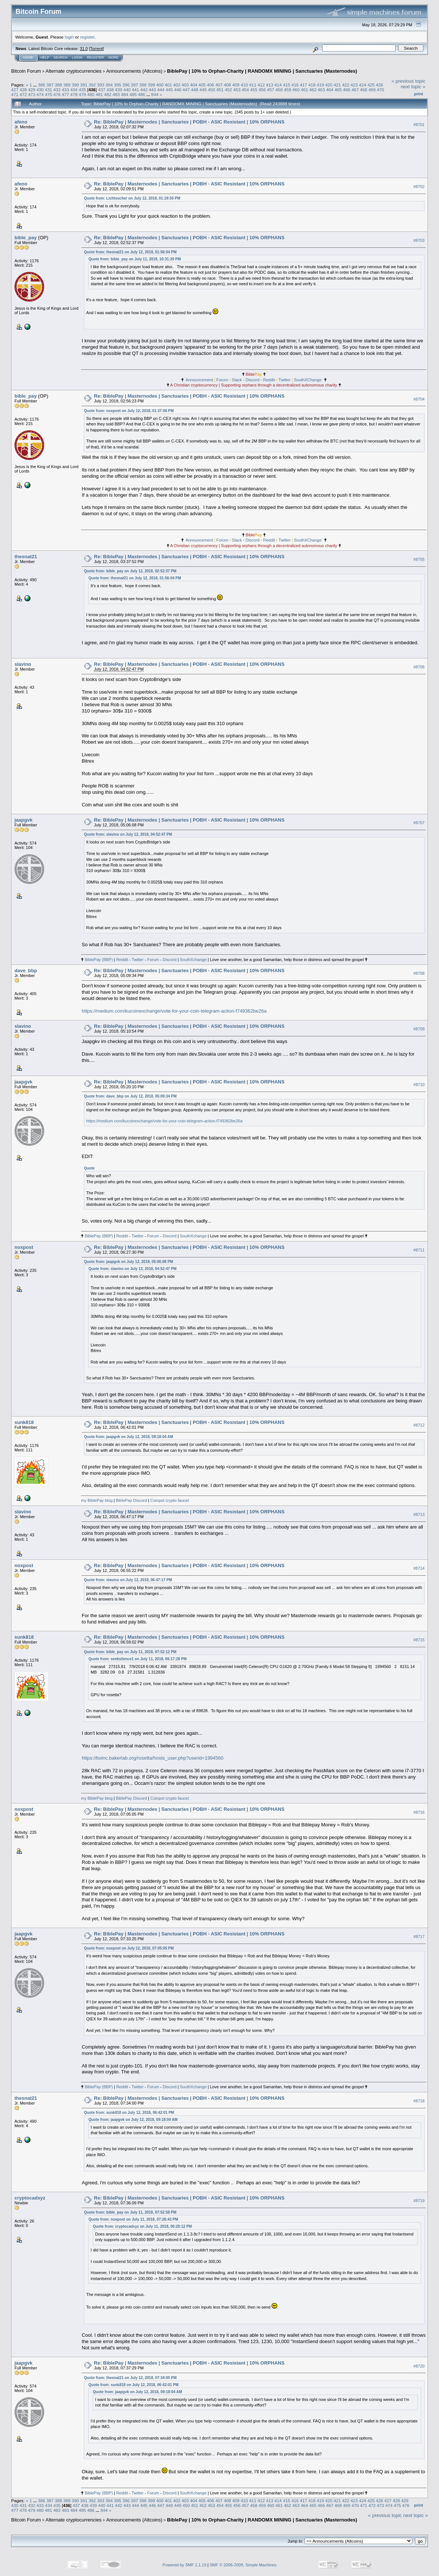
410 (244, 84)
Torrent (96, 48)
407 (219, 84)
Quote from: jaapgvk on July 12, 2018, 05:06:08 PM (128, 1262)
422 (346, 84)
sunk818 (24, 1422)
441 (135, 89)
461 (304, 89)
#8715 (419, 1640)
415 (286, 84)
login (69, 36)
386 (41, 84)
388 (58, 84)
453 (236, 89)
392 (92, 84)
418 (312, 84)
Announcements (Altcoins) (134, 71)
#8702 (419, 186)
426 (379, 84)
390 (75, 84)
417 (303, 84)
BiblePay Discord (131, 1500)
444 (161, 89)
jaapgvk (23, 820)
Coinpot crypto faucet (169, 1500)
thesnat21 (25, 556)
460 (296, 89)
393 (101, 84)
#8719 (419, 2200)
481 (99, 94)
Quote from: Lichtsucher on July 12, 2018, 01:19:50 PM (132, 198)
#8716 (419, 1812)
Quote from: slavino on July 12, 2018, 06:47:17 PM (128, 1580)
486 (141, 94)
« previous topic (408, 81)
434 (74, 89)
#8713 (419, 1514)
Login (77, 57)
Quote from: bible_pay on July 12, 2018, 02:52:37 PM (130, 571)
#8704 (419, 399)
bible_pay (25, 237)
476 (57, 94)
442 (144, 89)
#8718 (419, 2101)
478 (74, 94)
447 (186, 89)
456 (262, 89)
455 (254, 89)
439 (118, 89)
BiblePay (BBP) (99, 959)
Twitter (285, 380)
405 (202, 84)
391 (84, 84)
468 (363, 89)
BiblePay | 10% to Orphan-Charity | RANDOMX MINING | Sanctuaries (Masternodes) (262, 71)
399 (151, 84)
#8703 (419, 240)
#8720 (419, 2366)
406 (210, 84)
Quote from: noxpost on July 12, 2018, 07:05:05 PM (129, 1948)
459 (287, 89)
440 (127, 89)
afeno (20, 122)
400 (160, 84)
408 (227, 84)
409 (236, 84)
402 (176, 84)
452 (228, 89)
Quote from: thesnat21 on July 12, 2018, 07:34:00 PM (130, 2378)
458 (279, 89)
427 (15, 89)
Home (28, 57)
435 (82, 89)
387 (50, 84)
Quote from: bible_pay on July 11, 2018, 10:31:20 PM (134, 259)
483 (116, 94)
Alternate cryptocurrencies (74, 71)
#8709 (419, 1029)
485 (133, 94)
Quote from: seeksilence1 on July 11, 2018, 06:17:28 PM (137, 1659)
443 (152, 89)
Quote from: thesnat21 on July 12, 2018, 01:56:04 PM (130, 252)
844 (154, 94)
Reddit (269, 380)
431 (48, 89)
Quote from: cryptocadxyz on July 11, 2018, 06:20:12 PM (142, 2226)
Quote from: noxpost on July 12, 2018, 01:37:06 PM (129, 411)
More (113, 57)
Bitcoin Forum (26, 71)
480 (91, 94)
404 (193, 84)
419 (320, 84)
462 (313, 89)
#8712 (419, 1425)
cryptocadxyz (29, 2198)
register (87, 36)
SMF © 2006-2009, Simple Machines (243, 2565)
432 (57, 89)
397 (134, 84)
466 (346, 89)
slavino (22, 664)
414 (278, 84)
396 (126, 84)
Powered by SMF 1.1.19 (184, 2565)
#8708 (419, 973)
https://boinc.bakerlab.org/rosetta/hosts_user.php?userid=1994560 (152, 1758)
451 (220, 89)
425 (371, 84)
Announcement (199, 380)
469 (372, 89)
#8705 (419, 559)
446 (177, 89)
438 (110, 89)
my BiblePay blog (96, 1500)
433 (65, 89)
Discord (252, 380)
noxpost (23, 1247)
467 (355, 89)
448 (195, 89)
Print (418, 94)
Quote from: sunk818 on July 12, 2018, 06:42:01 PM (129, 2113)
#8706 (419, 667)
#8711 (419, 1250)
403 (185, 84)
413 (269, 84)
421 (337, 84)
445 (169, 89)
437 (101, 89)
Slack (237, 380)
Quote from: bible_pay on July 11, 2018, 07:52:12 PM (130, 1652)
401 (168, 84)
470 (380, 89)
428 (23, 89)
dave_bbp (25, 970)
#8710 (419, 1084)
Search (61, 57)
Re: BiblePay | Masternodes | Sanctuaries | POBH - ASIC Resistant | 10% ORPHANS (189, 122)
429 (32, 89)
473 (32, 94)
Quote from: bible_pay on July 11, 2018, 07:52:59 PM (130, 2212)
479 (82, 94)
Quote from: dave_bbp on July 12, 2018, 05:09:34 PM (130, 1096)
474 (40, 94)
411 (252, 84)
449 (203, 89)
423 (354, 84)
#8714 (419, 1568)
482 (107, 94)
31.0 (84, 48)
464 (330, 89)
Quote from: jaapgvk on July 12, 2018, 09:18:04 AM (128, 1437)
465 (338, 89)
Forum (222, 380)
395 (117, 84)
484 (124, 94)
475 (48, 94)
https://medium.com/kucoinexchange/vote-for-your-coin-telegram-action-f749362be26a (174, 1011)
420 (328, 84)
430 (40, 89)
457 (270, 89)
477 (65, 94)
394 (109, 84)
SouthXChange (308, 380)
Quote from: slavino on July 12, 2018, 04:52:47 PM (128, 834)
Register (95, 57)
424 (362, 84)
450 (211, 89)
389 (67, 84)
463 (321, 89)
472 (23, 94)
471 (15, 94)
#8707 (419, 823)
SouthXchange (193, 959)
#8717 (419, 1937)
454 (245, 89)
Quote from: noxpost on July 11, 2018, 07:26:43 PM (133, 2219)
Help (44, 57)
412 (261, 84)
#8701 (419, 124)
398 (143, 84)
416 (295, 84)
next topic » (413, 86)
